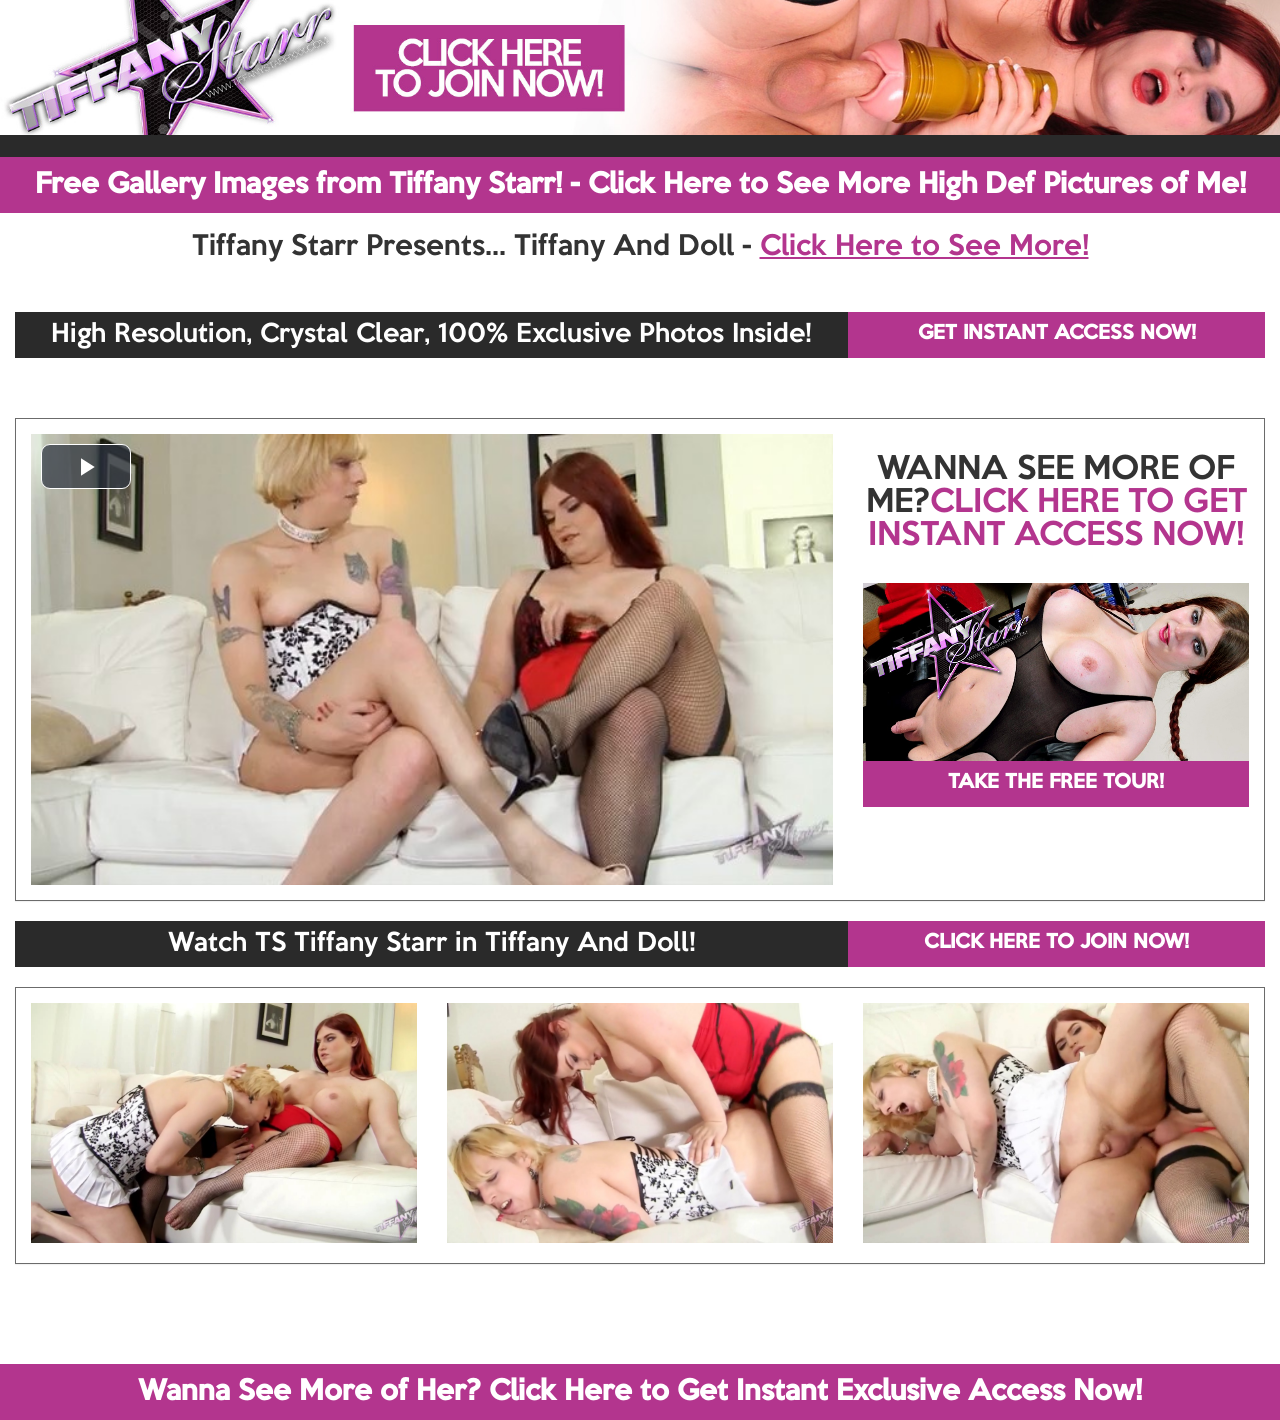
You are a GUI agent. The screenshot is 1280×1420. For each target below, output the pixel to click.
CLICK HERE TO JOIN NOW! (1056, 943)
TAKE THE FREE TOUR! (1056, 783)
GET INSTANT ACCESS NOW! (1057, 334)
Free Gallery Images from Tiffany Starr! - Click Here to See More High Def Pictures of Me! (640, 185)
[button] (86, 466)
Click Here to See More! (924, 247)
